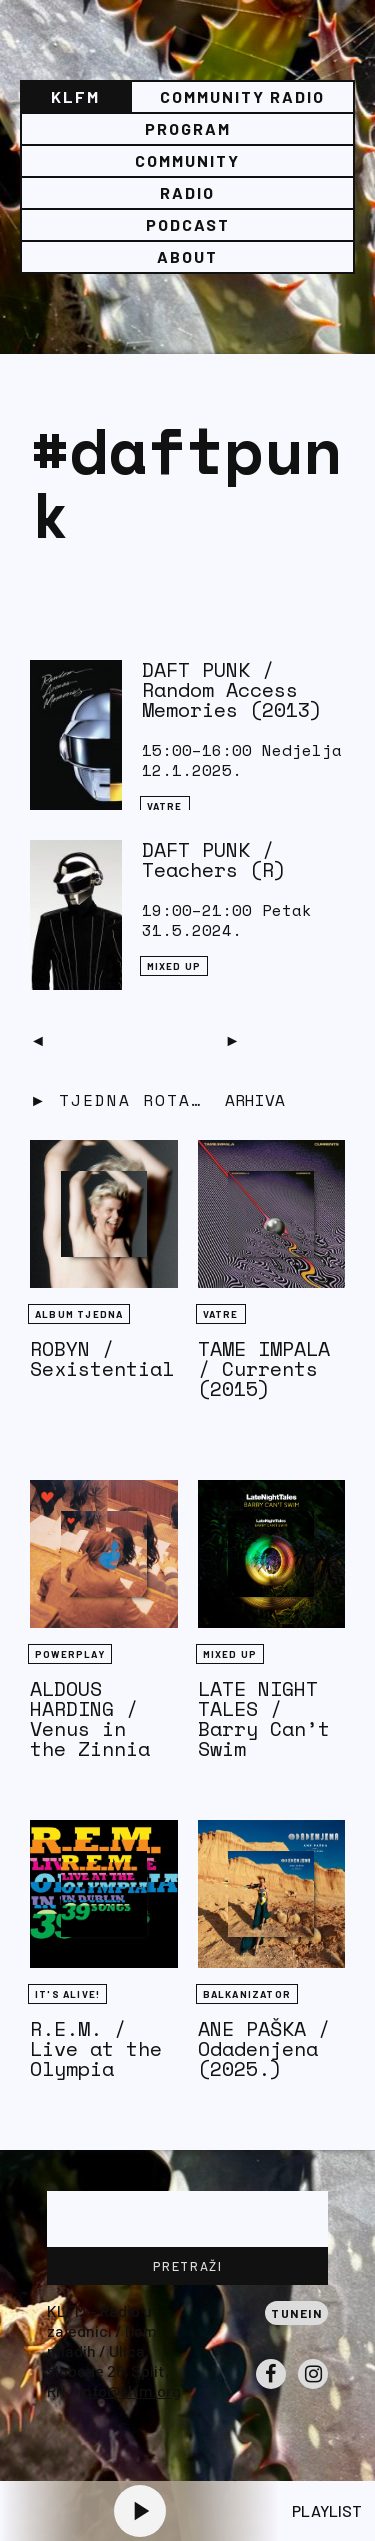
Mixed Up (174, 966)
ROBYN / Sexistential (102, 1358)
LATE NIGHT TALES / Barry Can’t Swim (264, 1718)
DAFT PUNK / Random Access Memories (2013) (232, 689)
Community (187, 160)
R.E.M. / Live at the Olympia (96, 2048)
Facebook (271, 2388)
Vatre (165, 806)
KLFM (75, 96)
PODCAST (188, 224)
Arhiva (255, 1100)
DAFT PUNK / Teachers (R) (214, 859)
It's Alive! (67, 1994)
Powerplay (70, 1654)
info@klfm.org (130, 2390)
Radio (187, 192)
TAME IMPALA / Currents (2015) (264, 1368)
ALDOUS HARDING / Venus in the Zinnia (90, 1718)
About (187, 256)
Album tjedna (79, 1314)
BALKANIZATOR (247, 1994)
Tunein (296, 2313)
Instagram (313, 2388)
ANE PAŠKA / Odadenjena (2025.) (264, 2048)
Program (188, 128)
